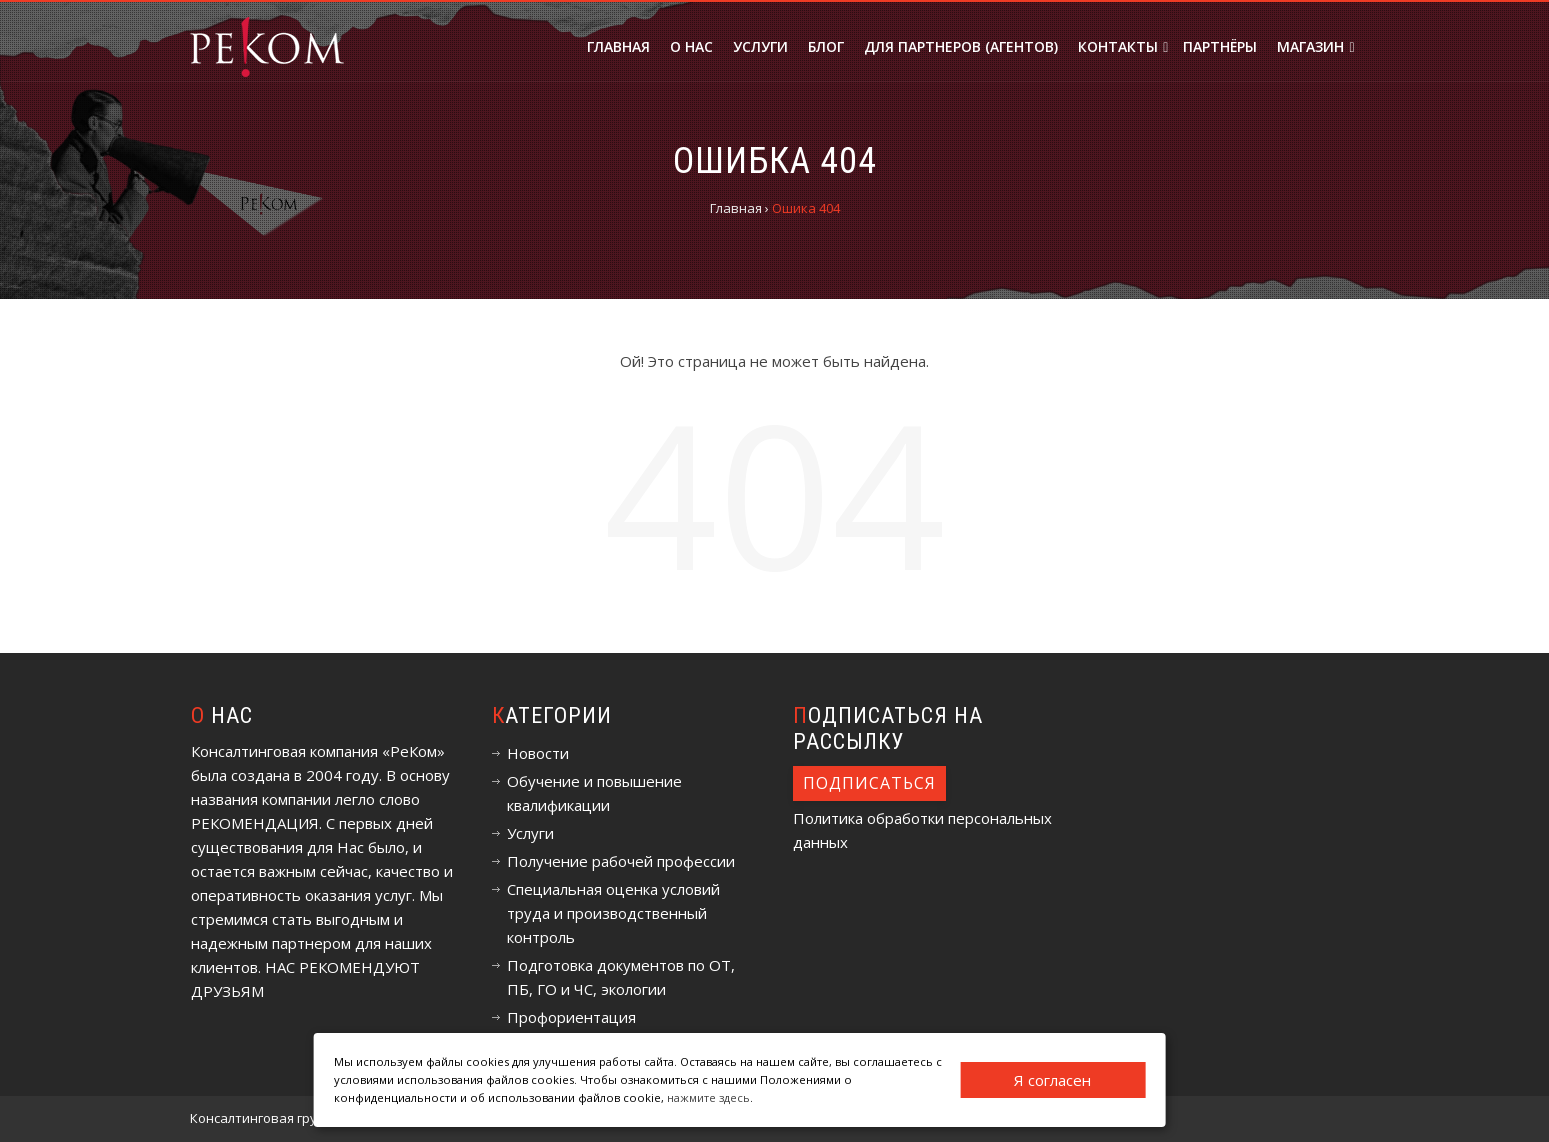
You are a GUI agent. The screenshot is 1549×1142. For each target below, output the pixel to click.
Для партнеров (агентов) (961, 46)
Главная (618, 46)
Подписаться (869, 783)
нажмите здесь (708, 1097)
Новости (538, 753)
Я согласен (1052, 1080)
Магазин (1315, 46)
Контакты (1123, 46)
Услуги (760, 46)
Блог (826, 46)
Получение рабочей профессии (621, 861)
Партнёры (1220, 46)
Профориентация (571, 1017)
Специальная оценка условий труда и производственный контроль (613, 913)
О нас (691, 46)
